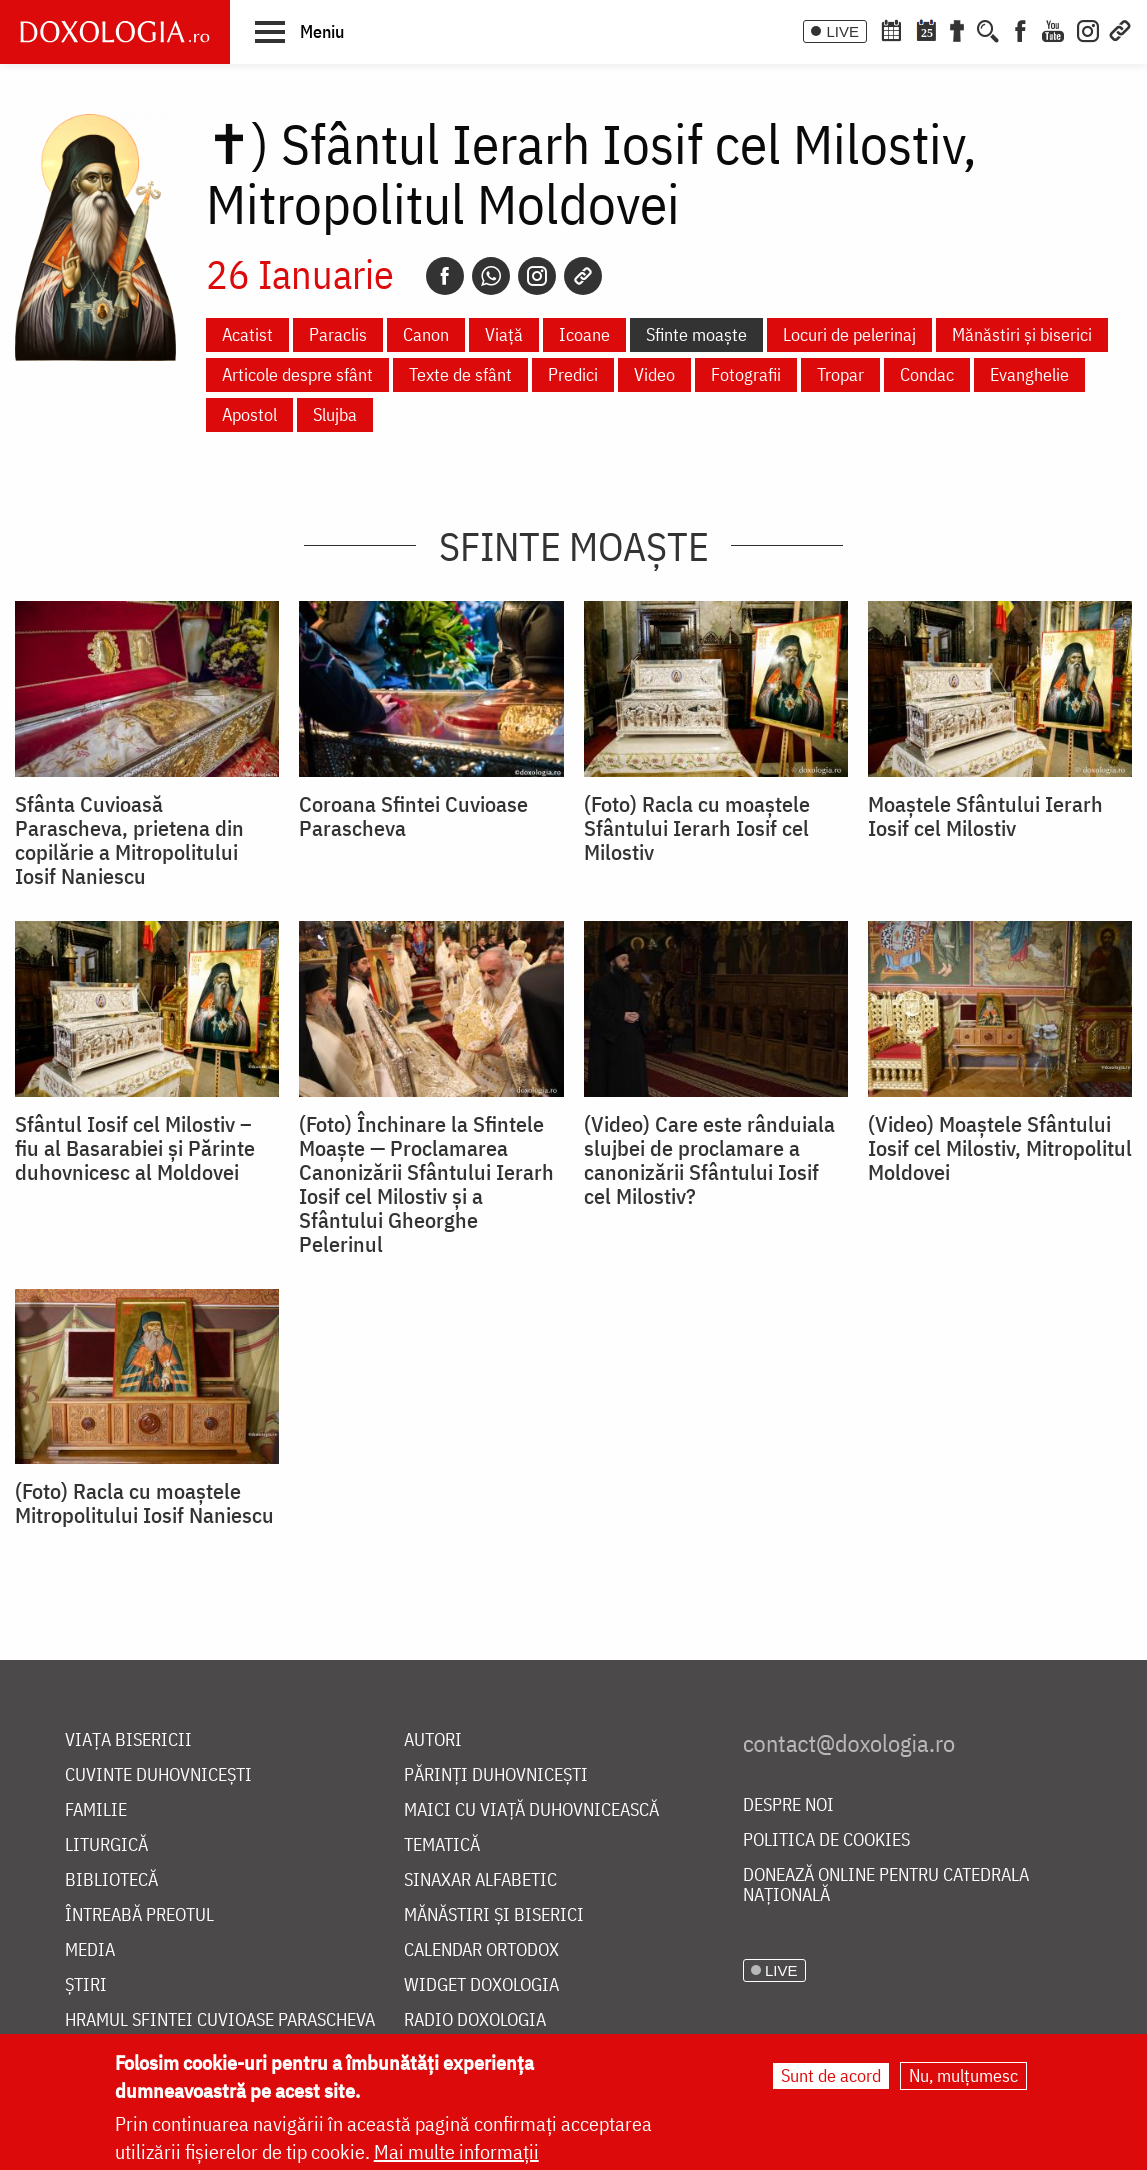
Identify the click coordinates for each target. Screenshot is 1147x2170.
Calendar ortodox (481, 1950)
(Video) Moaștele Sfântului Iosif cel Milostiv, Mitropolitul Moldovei (1000, 1148)
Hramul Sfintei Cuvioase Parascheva (220, 2020)
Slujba (335, 414)
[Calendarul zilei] (926, 29)
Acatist (247, 334)
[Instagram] (1088, 29)
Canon (426, 334)
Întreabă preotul (139, 1915)
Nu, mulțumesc (963, 2075)
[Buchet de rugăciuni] (957, 29)
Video (654, 374)
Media (90, 1950)
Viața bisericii (128, 1740)
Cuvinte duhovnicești (158, 1775)
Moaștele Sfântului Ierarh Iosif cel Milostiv (985, 816)
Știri (86, 1985)
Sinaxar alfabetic (480, 1880)
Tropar (840, 374)
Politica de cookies (826, 1840)
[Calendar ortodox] (891, 29)
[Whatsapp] (491, 276)
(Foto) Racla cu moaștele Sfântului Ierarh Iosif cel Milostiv (697, 828)
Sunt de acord (831, 2075)
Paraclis (338, 334)
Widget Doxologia (481, 1985)
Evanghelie (1029, 374)
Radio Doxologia (475, 2020)
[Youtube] (1053, 29)
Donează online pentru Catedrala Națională (886, 1885)
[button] (299, 31)
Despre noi (788, 1805)
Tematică (442, 1845)
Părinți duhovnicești (496, 1775)
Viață (504, 334)
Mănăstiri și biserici (1022, 334)
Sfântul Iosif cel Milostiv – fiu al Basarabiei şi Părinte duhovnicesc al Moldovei (135, 1148)
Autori (433, 1740)
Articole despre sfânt (297, 374)
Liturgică (106, 1845)
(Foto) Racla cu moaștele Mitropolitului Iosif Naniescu (144, 1503)
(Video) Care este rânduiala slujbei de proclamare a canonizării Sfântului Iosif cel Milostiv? (709, 1160)
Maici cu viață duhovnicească (531, 1810)
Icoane (584, 334)
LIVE (842, 31)
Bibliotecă (111, 1880)
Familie (96, 1810)
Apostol (249, 414)
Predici (573, 374)
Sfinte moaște (696, 334)
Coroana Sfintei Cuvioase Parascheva (413, 816)
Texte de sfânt (460, 374)
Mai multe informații (456, 2151)
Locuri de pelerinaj (849, 334)
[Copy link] (583, 276)
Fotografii (746, 374)
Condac (927, 374)
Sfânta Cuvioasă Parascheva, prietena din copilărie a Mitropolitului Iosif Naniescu (129, 840)
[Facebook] (1020, 29)
